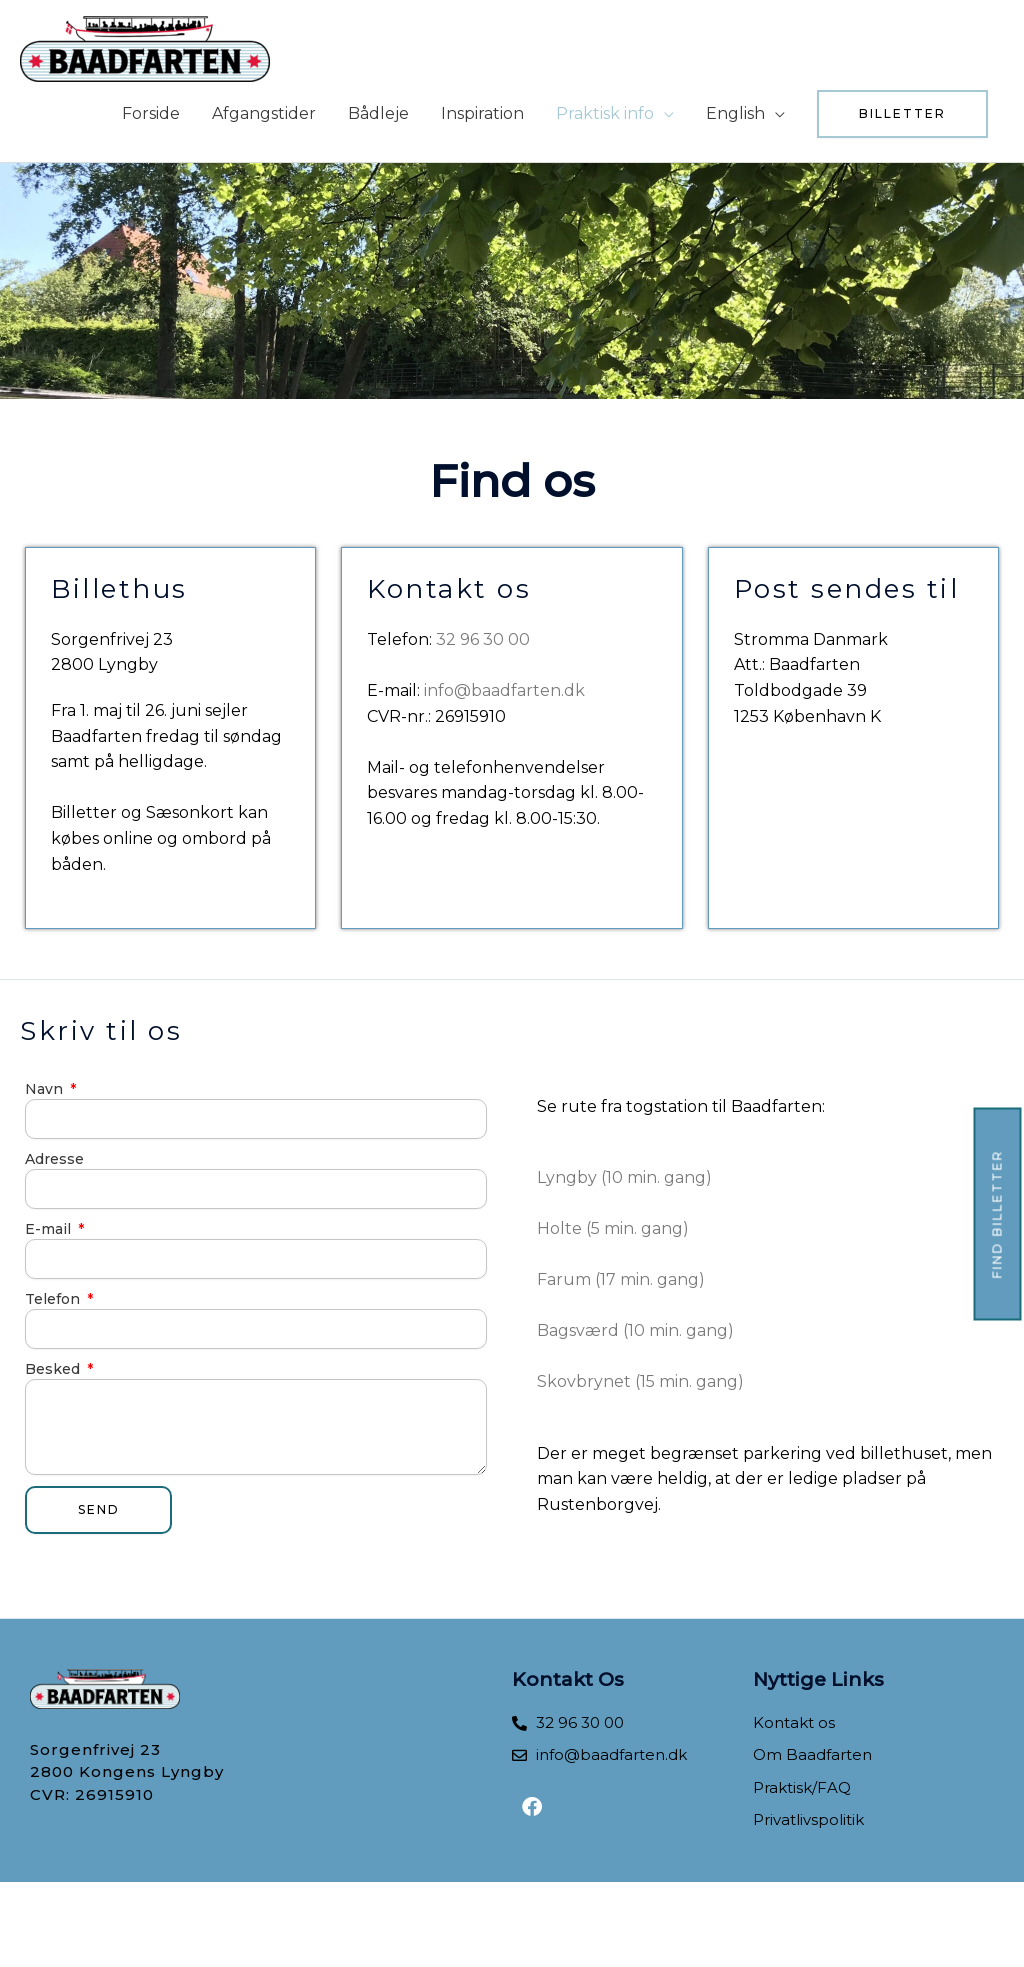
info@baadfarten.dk (502, 690)
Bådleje (378, 113)
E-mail (50, 1229)
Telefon (54, 1299)
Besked (54, 1369)
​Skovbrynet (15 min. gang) (640, 1381)
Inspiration (482, 113)
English (735, 113)
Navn (46, 1089)
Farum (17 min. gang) (621, 1279)
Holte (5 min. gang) (613, 1228)
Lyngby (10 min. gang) (624, 1177)
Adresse (54, 1159)
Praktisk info (605, 113)
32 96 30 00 (483, 639)
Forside (151, 113)
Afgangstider (264, 113)
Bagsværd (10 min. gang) (635, 1330)
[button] (902, 114)
